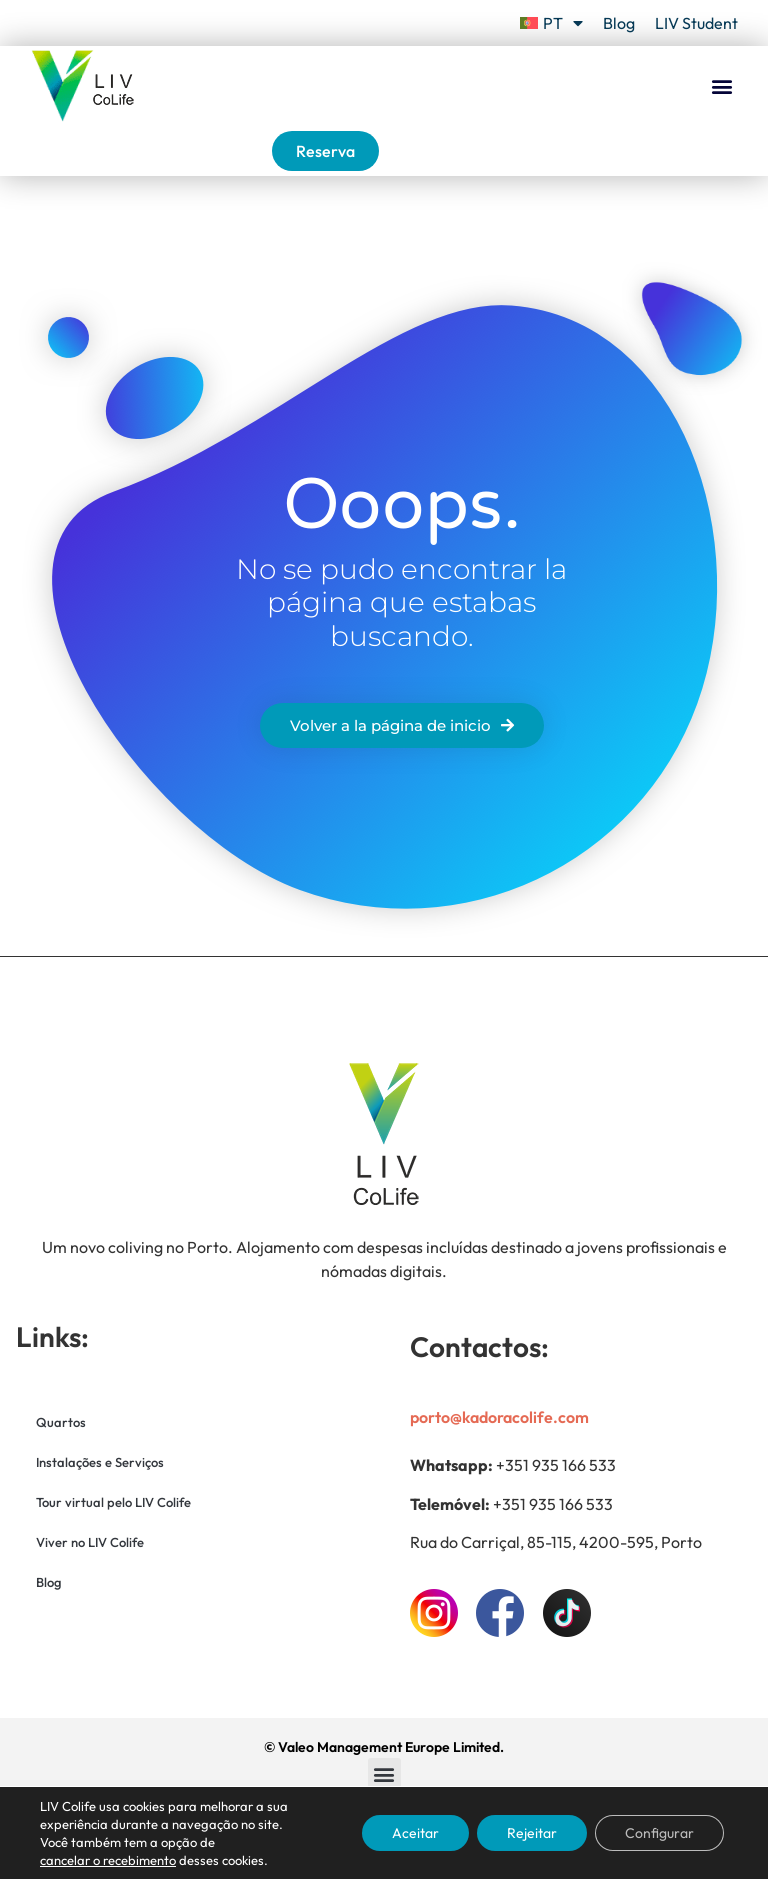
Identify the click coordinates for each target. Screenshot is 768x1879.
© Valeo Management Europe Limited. (384, 1747)
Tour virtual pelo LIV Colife (113, 1502)
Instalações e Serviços (100, 1462)
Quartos (61, 1422)
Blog (619, 23)
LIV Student (696, 23)
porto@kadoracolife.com (499, 1417)
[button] (721, 86)
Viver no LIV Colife (90, 1542)
